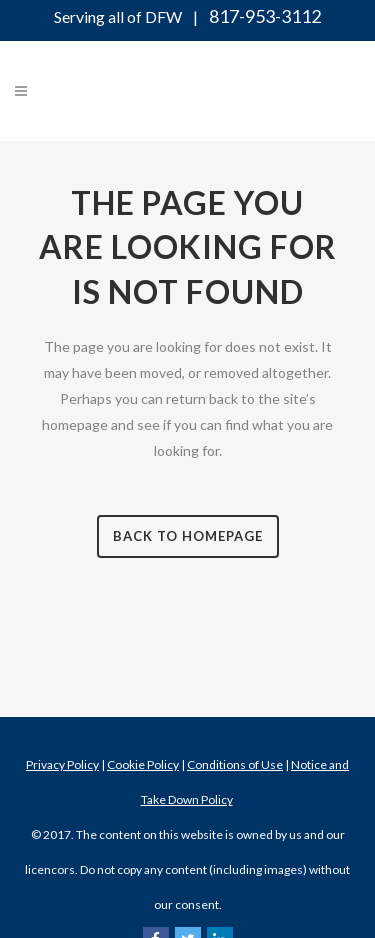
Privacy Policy (62, 764)
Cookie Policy (143, 764)
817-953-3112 (265, 16)
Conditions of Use (235, 764)
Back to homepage (188, 536)
